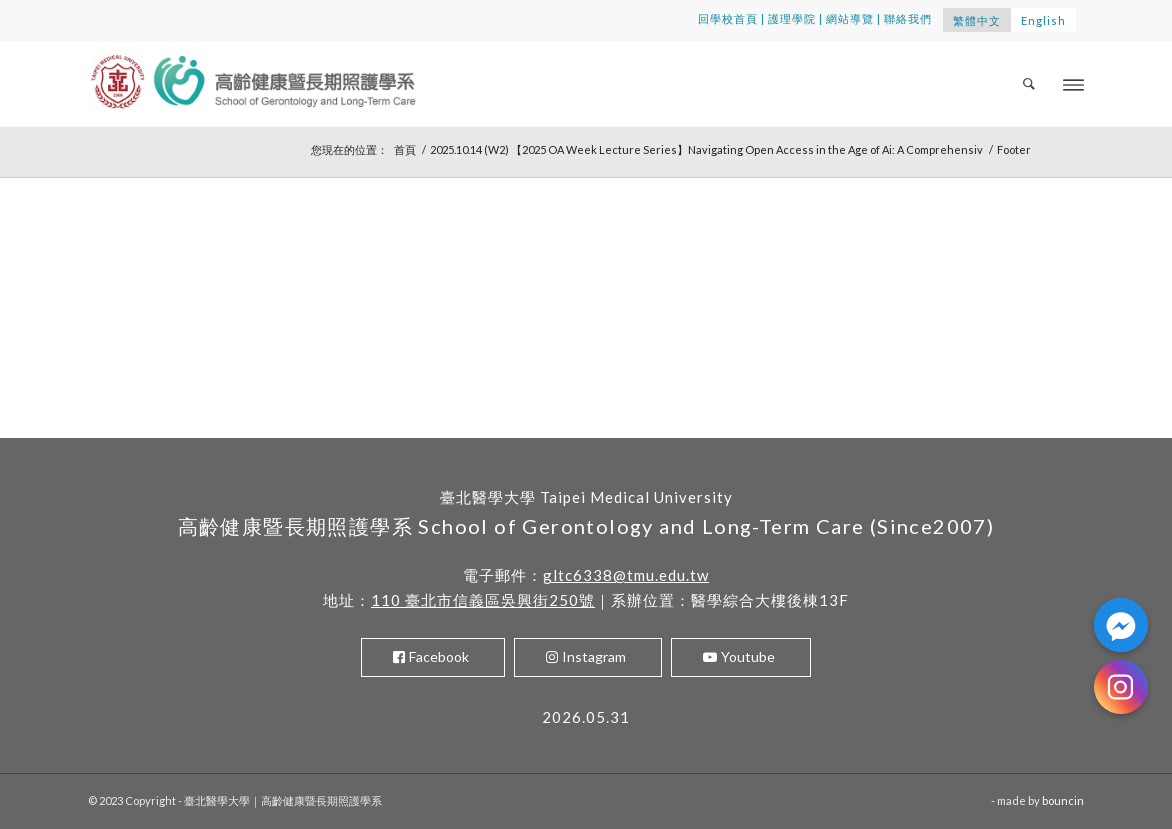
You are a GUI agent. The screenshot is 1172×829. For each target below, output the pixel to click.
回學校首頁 (728, 18)
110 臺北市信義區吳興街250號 (483, 600)
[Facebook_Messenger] (1121, 625)
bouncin (1063, 800)
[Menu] (1073, 83)
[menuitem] (1030, 83)
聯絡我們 (908, 18)
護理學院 (792, 18)
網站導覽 (850, 18)
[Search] (1030, 83)
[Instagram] (1121, 687)
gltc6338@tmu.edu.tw (626, 575)
